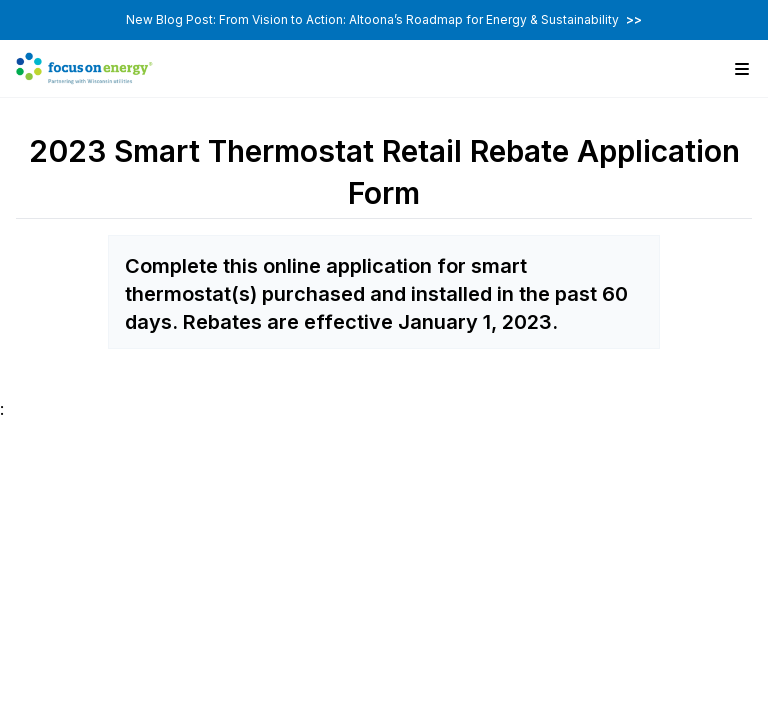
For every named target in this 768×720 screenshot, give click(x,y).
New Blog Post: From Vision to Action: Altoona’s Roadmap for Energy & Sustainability (384, 19)
